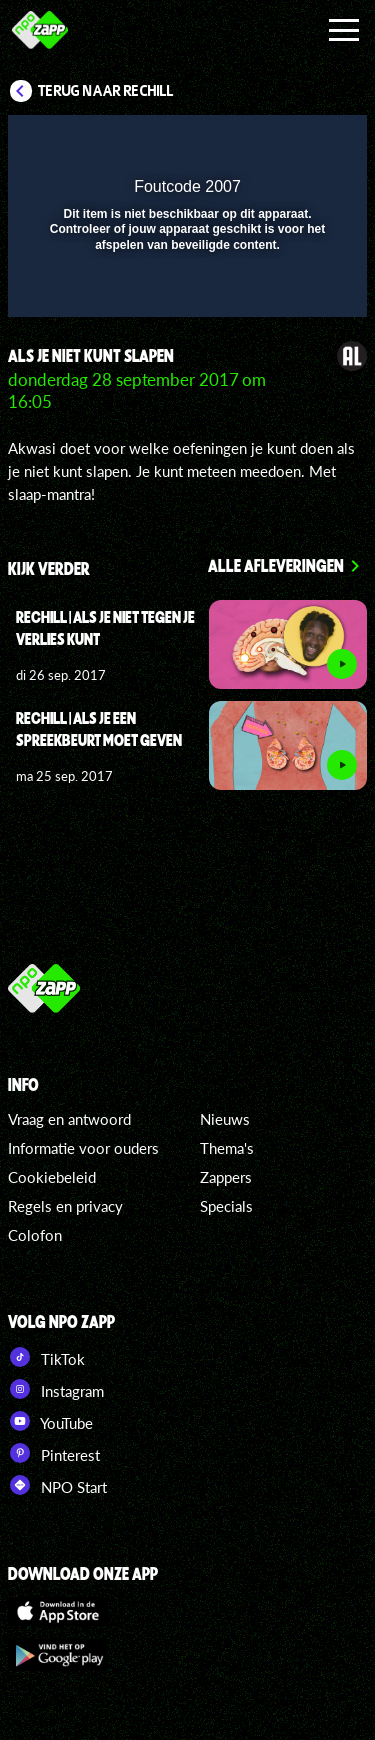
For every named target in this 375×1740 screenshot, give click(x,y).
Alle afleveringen (276, 565)
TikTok (46, 1357)
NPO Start (57, 1485)
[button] (300, 143)
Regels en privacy (65, 1206)
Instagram (56, 1389)
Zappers (226, 1177)
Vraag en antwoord (69, 1119)
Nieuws (225, 1119)
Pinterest (54, 1453)
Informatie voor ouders (83, 1148)
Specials (226, 1206)
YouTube (50, 1421)
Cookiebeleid (52, 1177)
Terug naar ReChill (106, 91)
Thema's (227, 1148)
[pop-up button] (260, 143)
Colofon (35, 1235)
